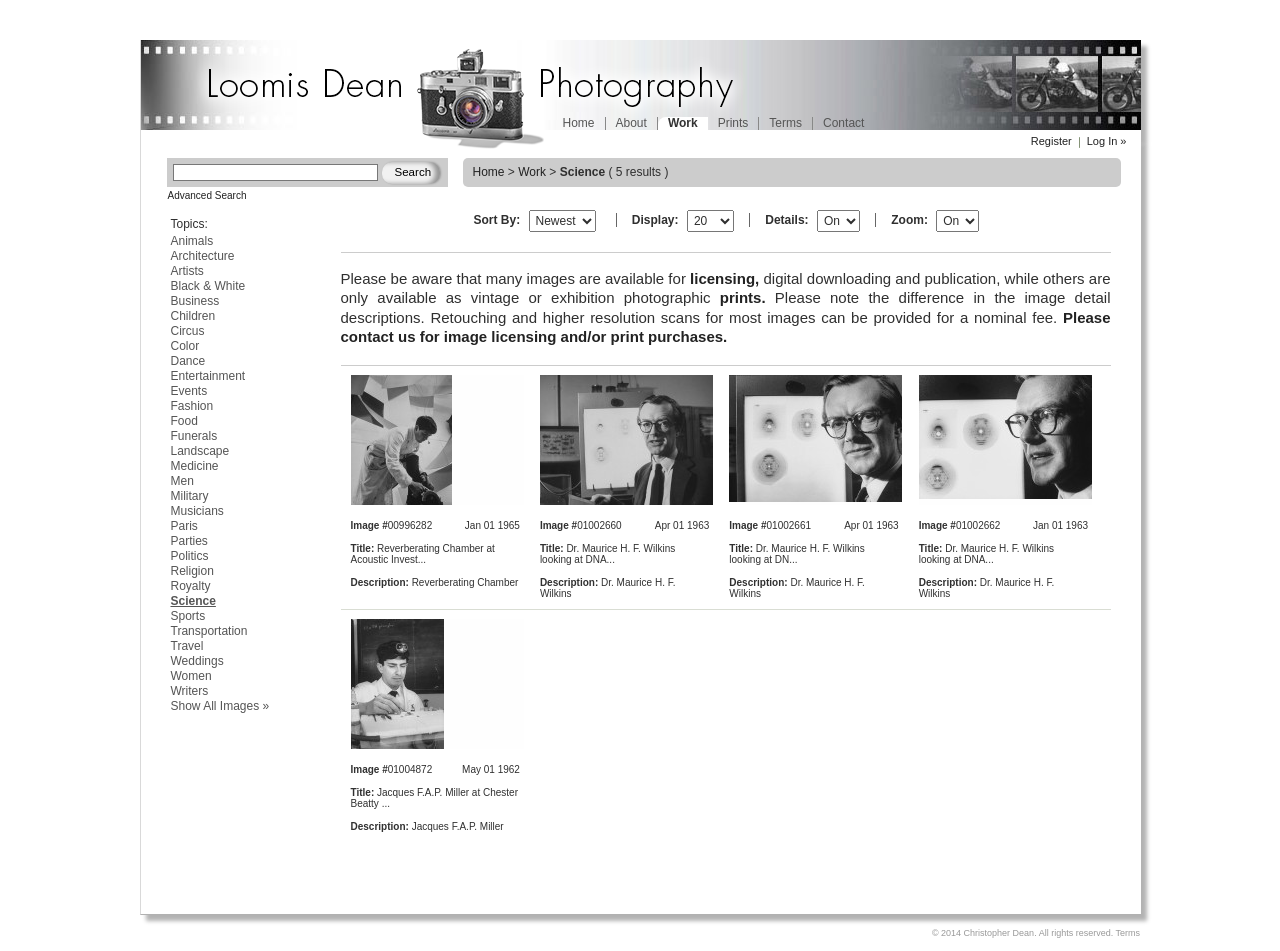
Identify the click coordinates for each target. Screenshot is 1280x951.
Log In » (1107, 141)
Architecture (203, 256)
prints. (743, 297)
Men (182, 481)
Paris (184, 526)
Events (189, 391)
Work (532, 172)
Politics (190, 556)
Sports (188, 616)
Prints (733, 123)
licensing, (724, 278)
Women (191, 676)
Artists (187, 271)
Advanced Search (207, 195)
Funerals (194, 436)
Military (190, 496)
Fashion (192, 406)
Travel (187, 646)
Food (184, 421)
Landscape (200, 451)
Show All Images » (220, 706)
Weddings (197, 661)
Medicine (195, 466)
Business (195, 301)
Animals (192, 241)
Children (193, 316)
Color (185, 346)
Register (1051, 141)
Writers (190, 691)
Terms (785, 123)
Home (579, 123)
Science (193, 601)
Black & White (208, 286)
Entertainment (208, 376)
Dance (188, 361)
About (631, 123)
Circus (188, 331)
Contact (843, 123)
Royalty (191, 586)
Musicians (197, 511)
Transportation (209, 631)
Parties (189, 541)
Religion (192, 571)
